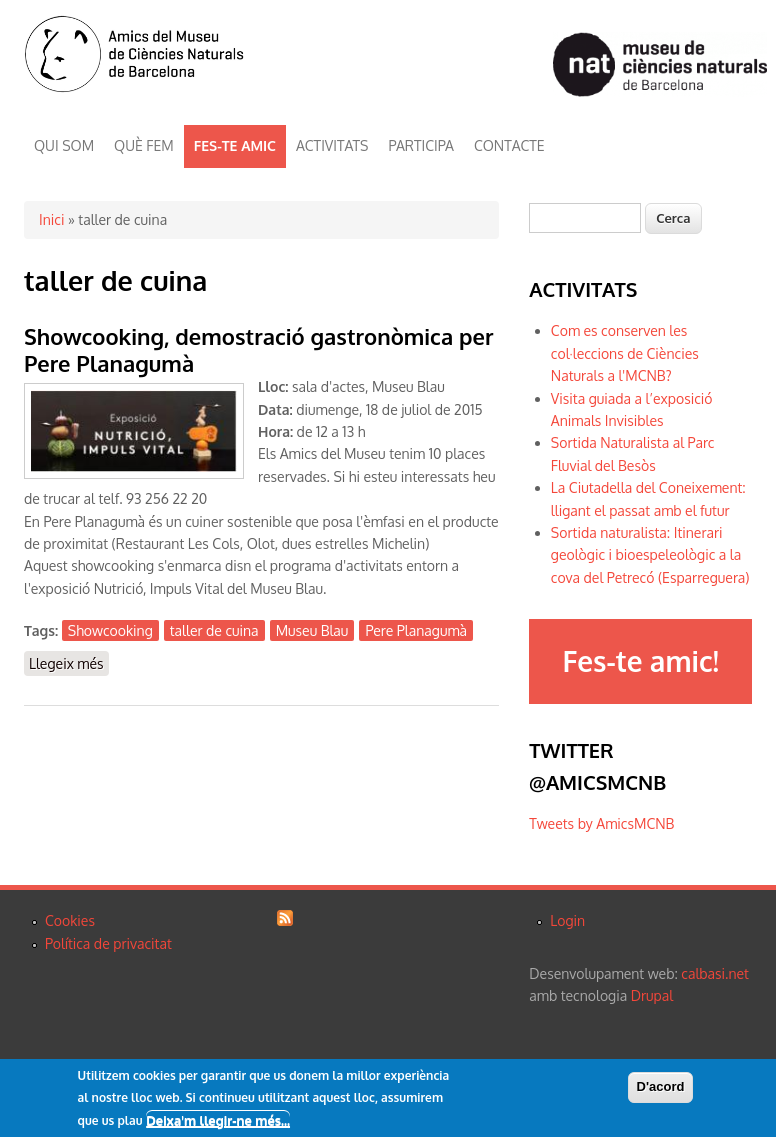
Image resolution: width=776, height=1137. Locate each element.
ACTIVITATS (332, 145)
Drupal (652, 995)
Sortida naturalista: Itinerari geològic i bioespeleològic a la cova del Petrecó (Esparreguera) (650, 555)
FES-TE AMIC (235, 145)
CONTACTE (509, 145)
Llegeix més (69, 664)
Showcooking (110, 630)
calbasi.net (715, 973)
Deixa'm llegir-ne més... (218, 1121)
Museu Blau (312, 630)
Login (567, 920)
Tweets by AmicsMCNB (601, 823)
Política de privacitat (108, 943)
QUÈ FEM (144, 145)
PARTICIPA (421, 145)
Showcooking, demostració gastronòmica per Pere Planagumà (259, 349)
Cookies (70, 920)
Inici (51, 219)
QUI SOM (64, 145)
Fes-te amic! (640, 661)
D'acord (661, 1087)
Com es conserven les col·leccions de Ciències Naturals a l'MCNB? (625, 353)
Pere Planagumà (416, 630)
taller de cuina (214, 630)
